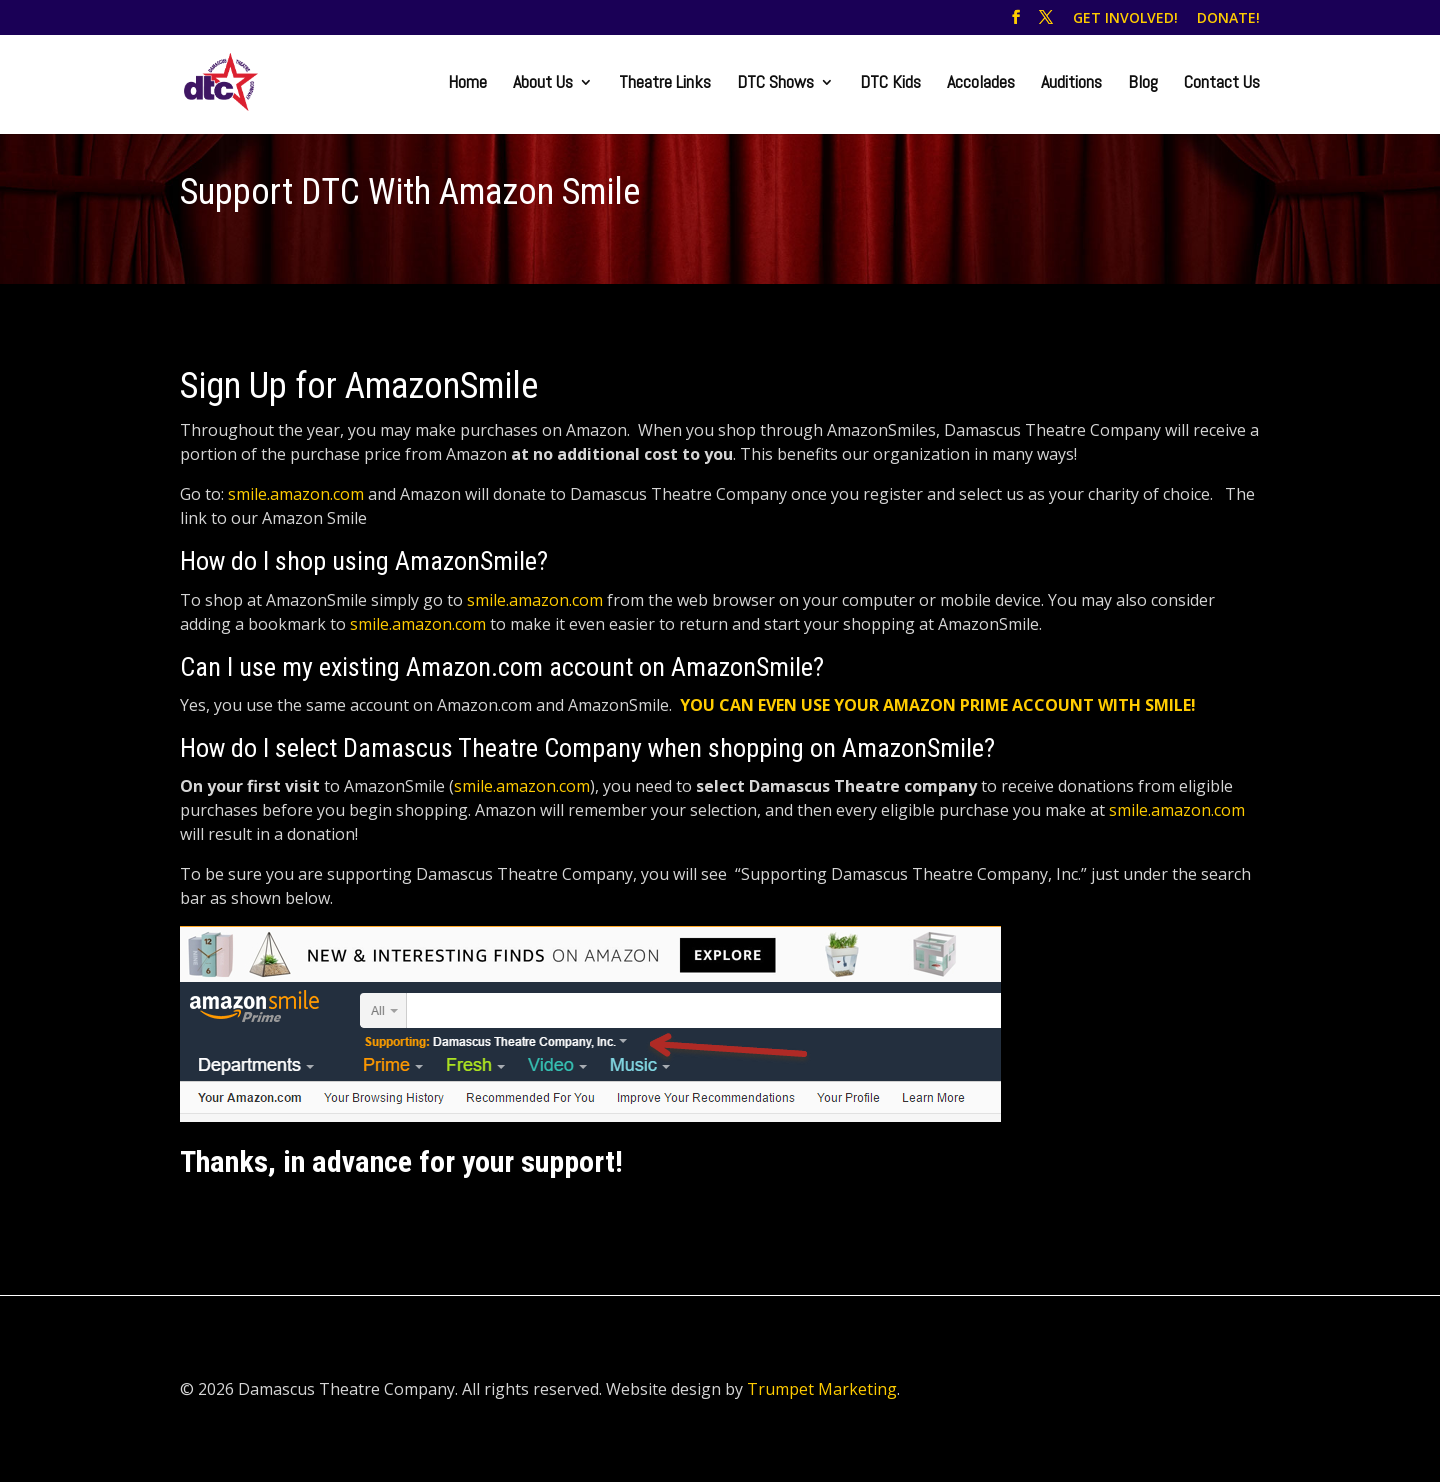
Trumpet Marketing (822, 1389)
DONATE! (1228, 19)
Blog (1143, 84)
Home (467, 84)
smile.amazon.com (296, 494)
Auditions (1071, 84)
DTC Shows (775, 84)
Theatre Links (665, 84)
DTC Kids (890, 84)
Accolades (981, 84)
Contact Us (1222, 84)
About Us (543, 84)
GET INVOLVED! (1125, 19)
